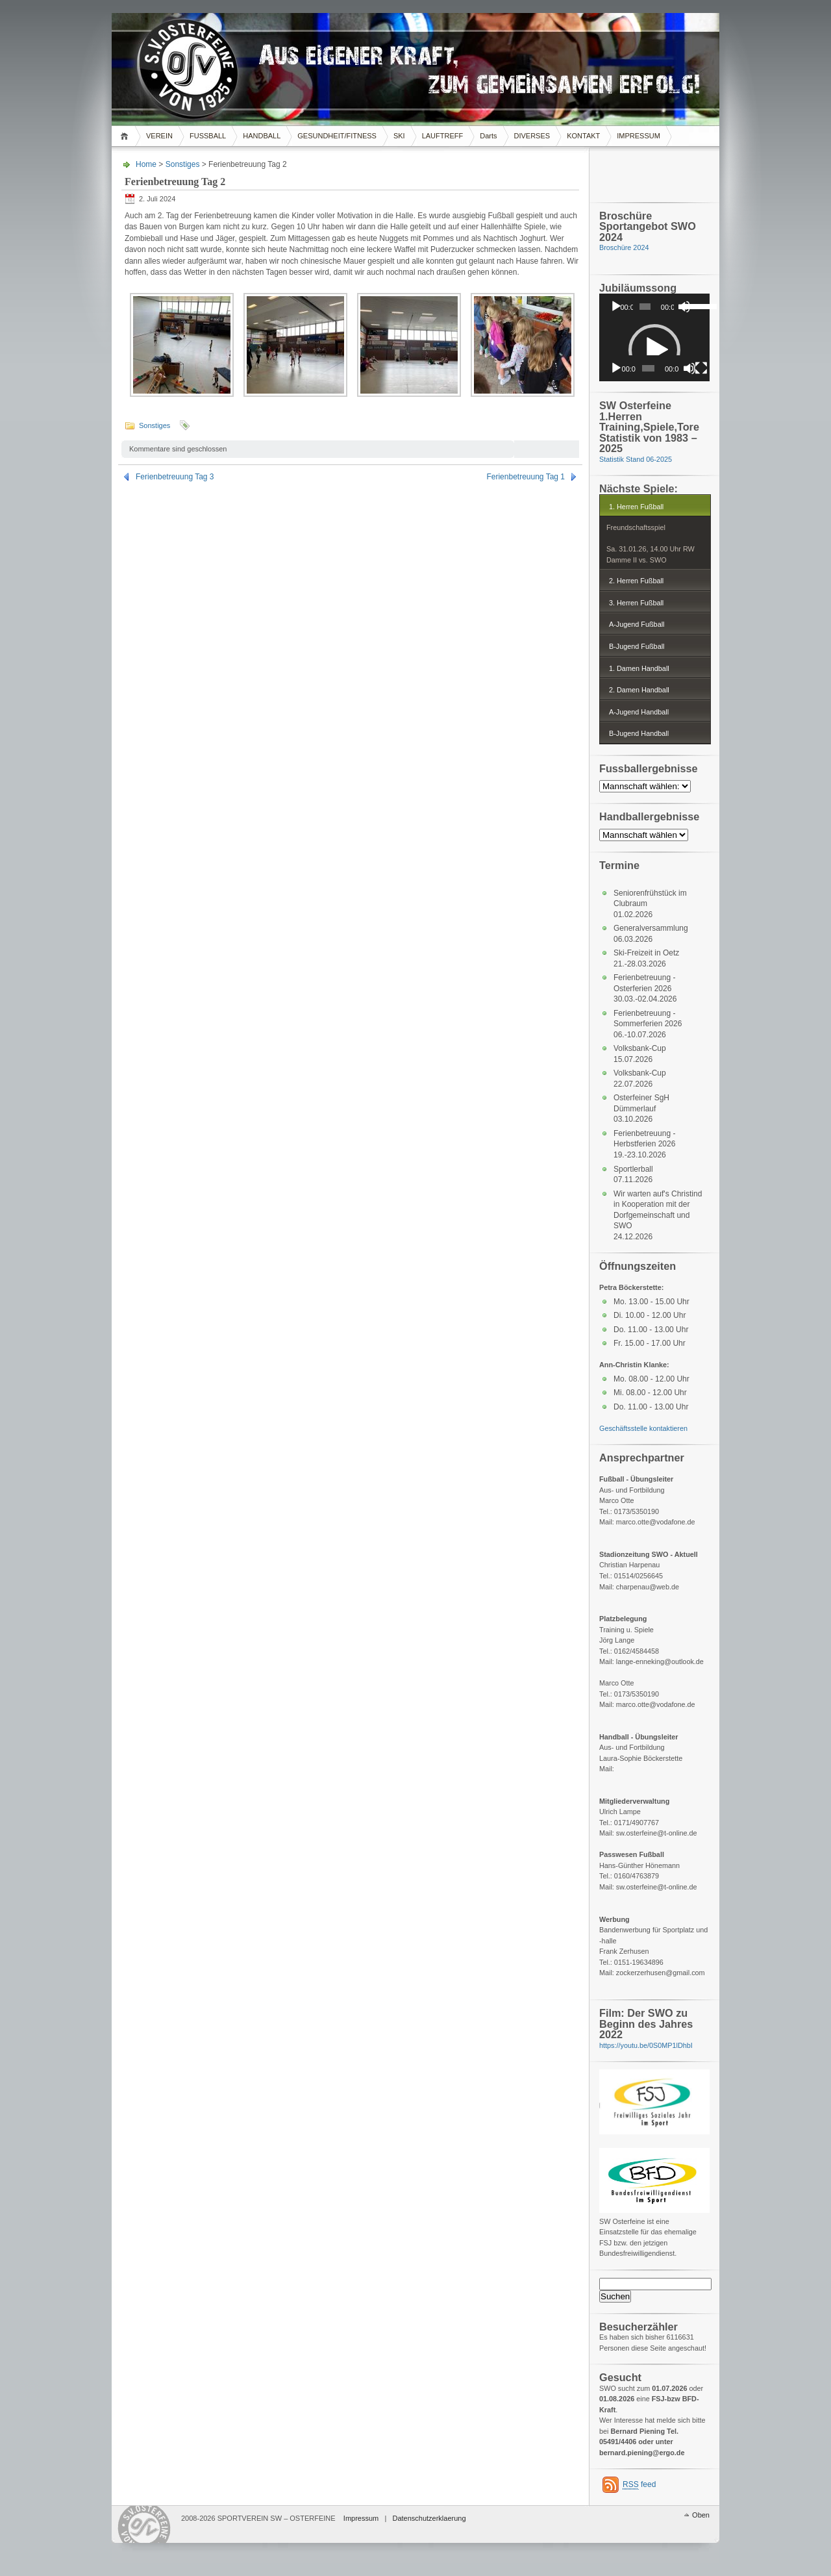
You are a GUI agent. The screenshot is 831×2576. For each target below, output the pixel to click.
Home (126, 136)
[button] (654, 350)
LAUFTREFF (443, 136)
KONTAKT (583, 136)
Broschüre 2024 (624, 247)
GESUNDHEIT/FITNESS (337, 136)
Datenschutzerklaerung (428, 2518)
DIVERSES (532, 136)
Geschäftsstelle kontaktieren (643, 1428)
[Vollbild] (701, 368)
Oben (701, 2515)
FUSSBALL (208, 136)
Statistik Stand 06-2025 (635, 459)
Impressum (360, 2518)
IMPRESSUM (638, 136)
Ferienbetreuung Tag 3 (175, 476)
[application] (654, 307)
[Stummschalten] (689, 368)
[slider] (644, 306)
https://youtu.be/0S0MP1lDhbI (646, 2045)
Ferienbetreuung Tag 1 (525, 476)
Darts (488, 136)
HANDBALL (261, 136)
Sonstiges (183, 164)
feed (639, 2485)
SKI (399, 136)
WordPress (145, 2524)
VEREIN (159, 136)
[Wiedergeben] (616, 306)
